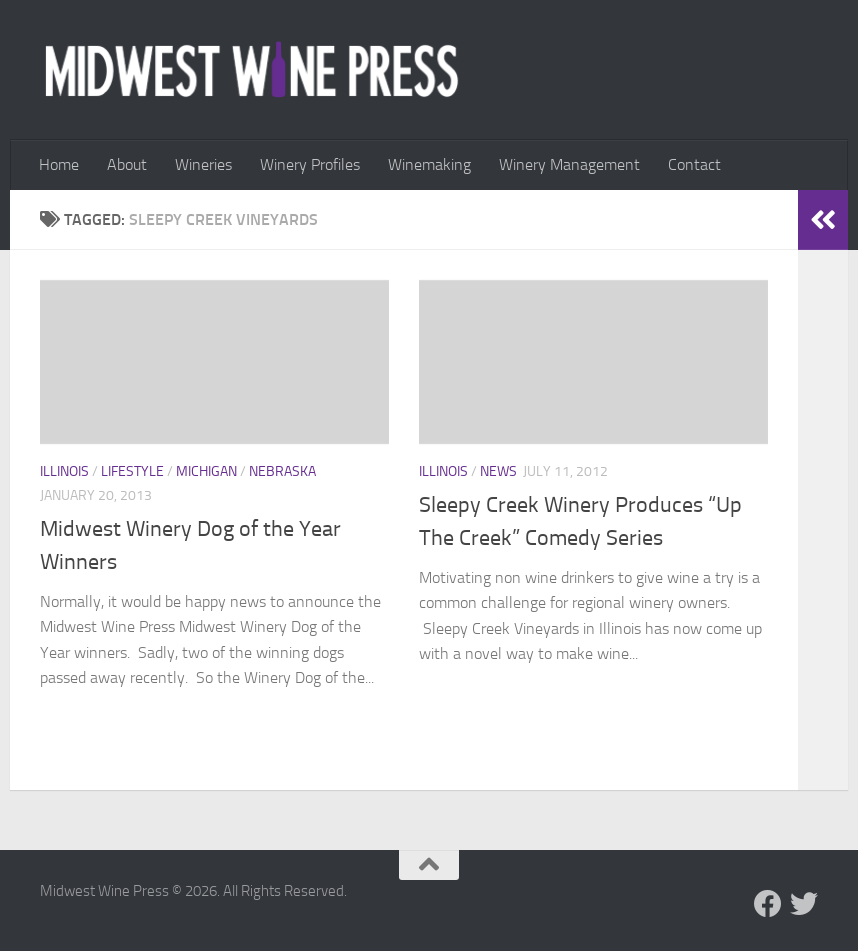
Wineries (203, 164)
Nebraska (282, 471)
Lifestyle (132, 471)
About (127, 164)
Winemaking (429, 164)
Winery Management (569, 164)
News (498, 471)
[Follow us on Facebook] (768, 904)
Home (59, 164)
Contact (694, 164)
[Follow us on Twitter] (804, 904)
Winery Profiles (310, 164)
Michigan (206, 471)
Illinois (64, 471)
